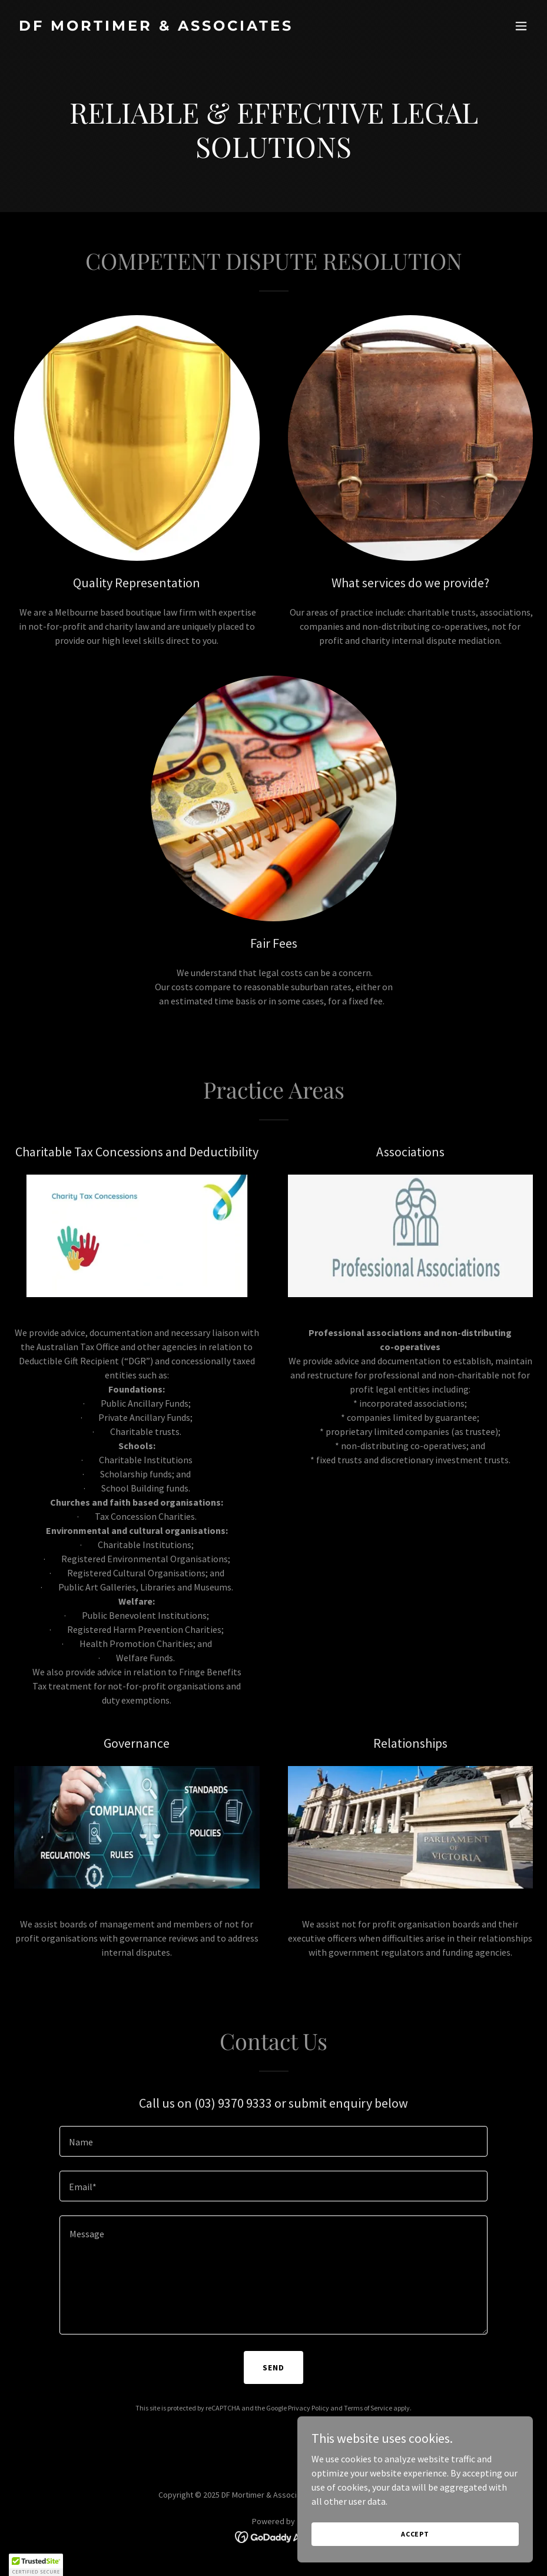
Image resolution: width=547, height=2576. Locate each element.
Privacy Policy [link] (308, 2407)
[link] (156, 27)
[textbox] (273, 2141)
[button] (521, 26)
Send (273, 2367)
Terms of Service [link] (368, 2407)
